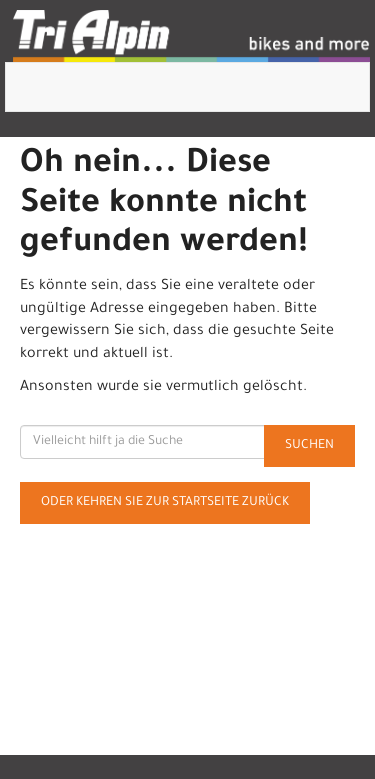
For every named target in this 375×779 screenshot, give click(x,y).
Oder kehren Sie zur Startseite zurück (165, 503)
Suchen (309, 446)
